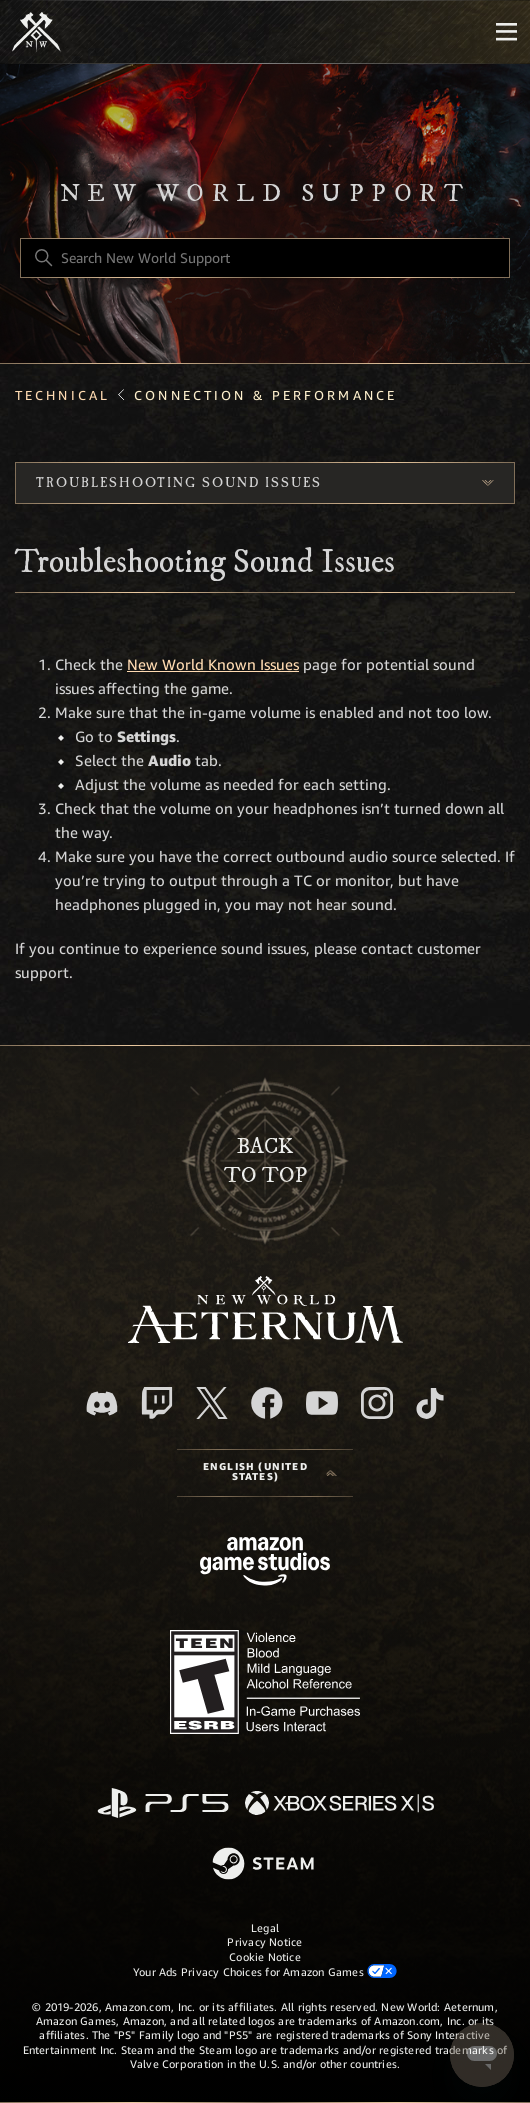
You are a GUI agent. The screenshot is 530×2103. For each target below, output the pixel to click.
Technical (62, 395)
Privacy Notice (264, 1942)
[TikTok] (430, 1403)
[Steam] (265, 1865)
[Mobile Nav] (506, 32)
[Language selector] (265, 1473)
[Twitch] (157, 1403)
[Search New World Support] (265, 258)
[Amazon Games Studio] (265, 1564)
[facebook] (267, 1403)
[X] (212, 1403)
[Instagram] (377, 1403)
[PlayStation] (163, 1804)
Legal (265, 1928)
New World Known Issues (213, 665)
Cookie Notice (265, 1957)
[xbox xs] (339, 1804)
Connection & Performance (265, 395)
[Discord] (102, 1403)
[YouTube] (322, 1403)
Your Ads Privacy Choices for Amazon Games (265, 1971)
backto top (265, 1161)
